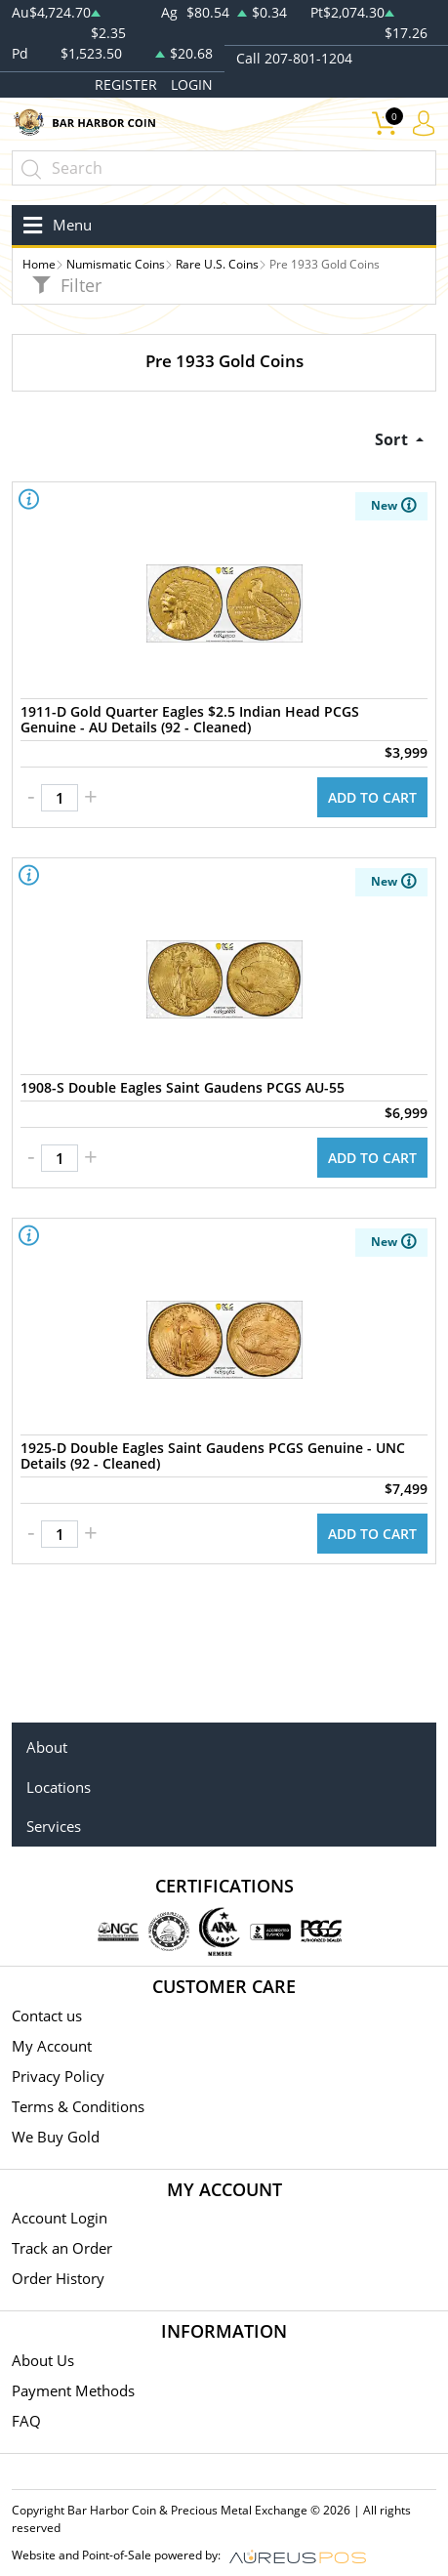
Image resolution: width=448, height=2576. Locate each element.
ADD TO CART (372, 797)
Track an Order (62, 2248)
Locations (58, 1787)
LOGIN (192, 84)
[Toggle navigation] (54, 225)
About (46, 1747)
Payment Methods (73, 2390)
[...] (224, 168)
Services (53, 1826)
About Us (43, 2360)
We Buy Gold (56, 2136)
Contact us (47, 2015)
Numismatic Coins (115, 264)
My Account (52, 2046)
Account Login (59, 2217)
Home (39, 264)
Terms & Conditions (78, 2106)
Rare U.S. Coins (217, 264)
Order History (58, 2278)
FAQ (26, 2421)
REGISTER (126, 84)
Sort (393, 439)
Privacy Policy (58, 2076)
